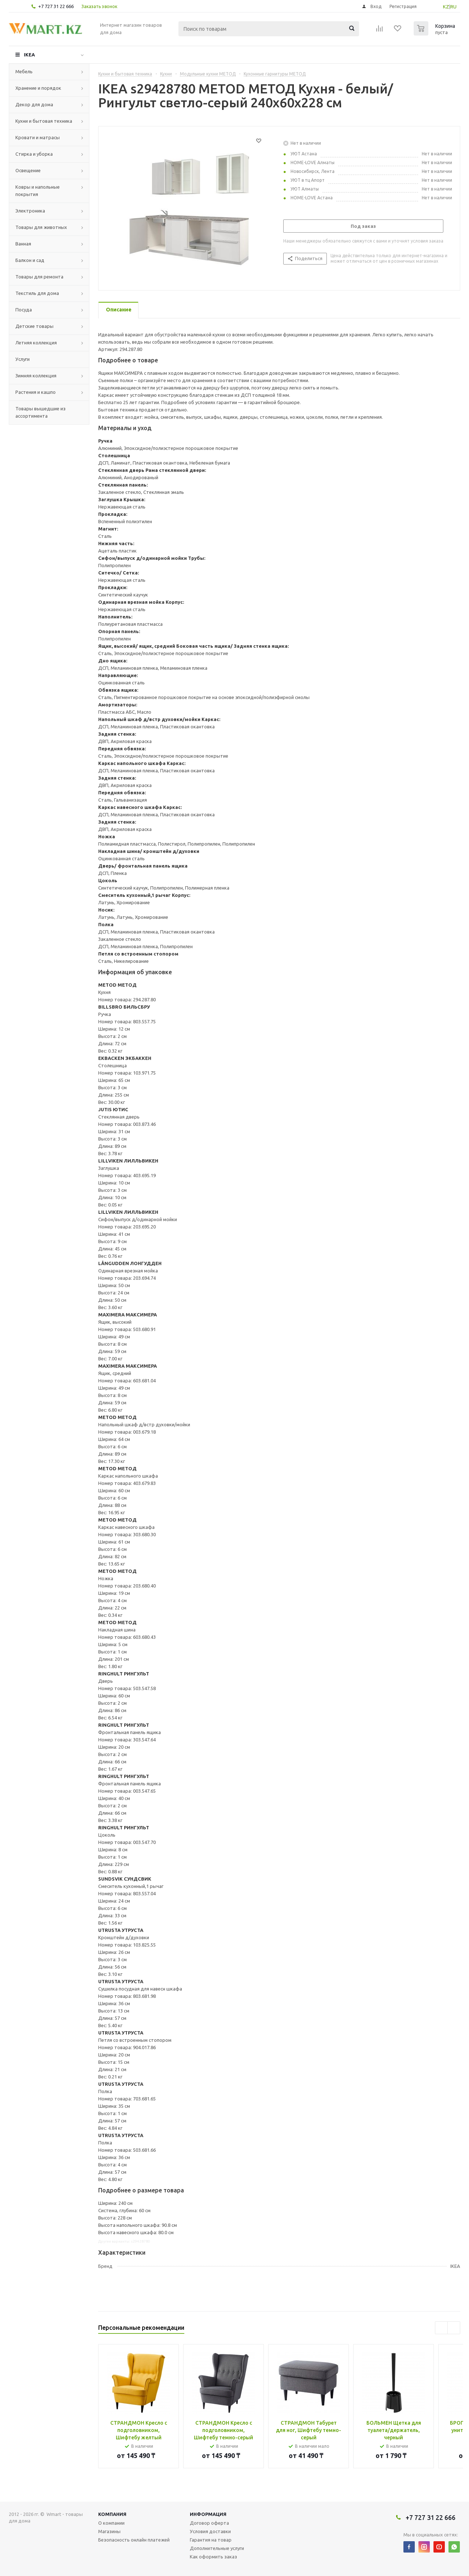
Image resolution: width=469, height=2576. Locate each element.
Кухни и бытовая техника (43, 120)
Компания (112, 2514)
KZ (446, 6)
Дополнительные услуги (217, 2548)
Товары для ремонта (39, 276)
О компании (111, 2522)
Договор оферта (209, 2522)
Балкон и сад (29, 260)
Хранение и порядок (38, 87)
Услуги (22, 359)
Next (454, 2328)
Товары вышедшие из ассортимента (40, 412)
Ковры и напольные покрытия (37, 190)
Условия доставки (210, 2531)
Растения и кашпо (35, 392)
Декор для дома (34, 104)
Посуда (23, 309)
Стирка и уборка (34, 153)
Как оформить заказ (213, 2556)
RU (453, 6)
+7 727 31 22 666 (56, 6)
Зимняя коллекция (35, 375)
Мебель (24, 71)
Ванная (23, 243)
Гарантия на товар (211, 2539)
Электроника (30, 210)
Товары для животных (41, 227)
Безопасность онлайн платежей (134, 2539)
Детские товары (34, 326)
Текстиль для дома (37, 293)
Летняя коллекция (36, 342)
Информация (208, 2514)
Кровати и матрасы (37, 137)
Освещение (28, 170)
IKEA (29, 54)
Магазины (109, 2531)
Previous (441, 2328)
